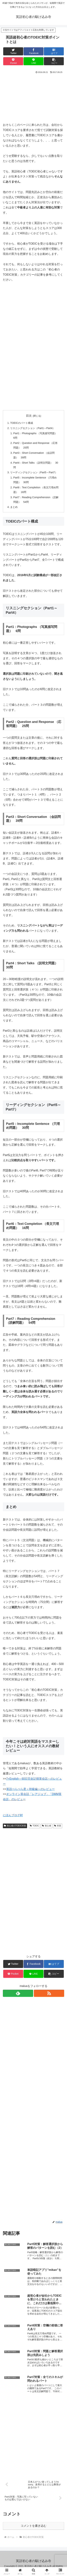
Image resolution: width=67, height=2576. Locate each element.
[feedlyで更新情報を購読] (18, 1993)
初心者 (46, 1825)
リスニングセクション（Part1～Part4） (32, 428)
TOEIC (34, 1825)
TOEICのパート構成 (21, 422)
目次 (29, 415)
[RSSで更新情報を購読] (49, 1993)
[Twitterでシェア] (13, 51)
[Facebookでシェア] (33, 51)
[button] (54, 61)
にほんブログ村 (13, 1815)
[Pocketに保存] (13, 61)
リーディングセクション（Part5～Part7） (33, 472)
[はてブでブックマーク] (54, 51)
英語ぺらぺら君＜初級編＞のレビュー (30, 1789)
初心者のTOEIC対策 (15, 1825)
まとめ (14, 507)
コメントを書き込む (33, 2525)
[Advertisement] (33, 371)
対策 (57, 1825)
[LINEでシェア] (33, 61)
